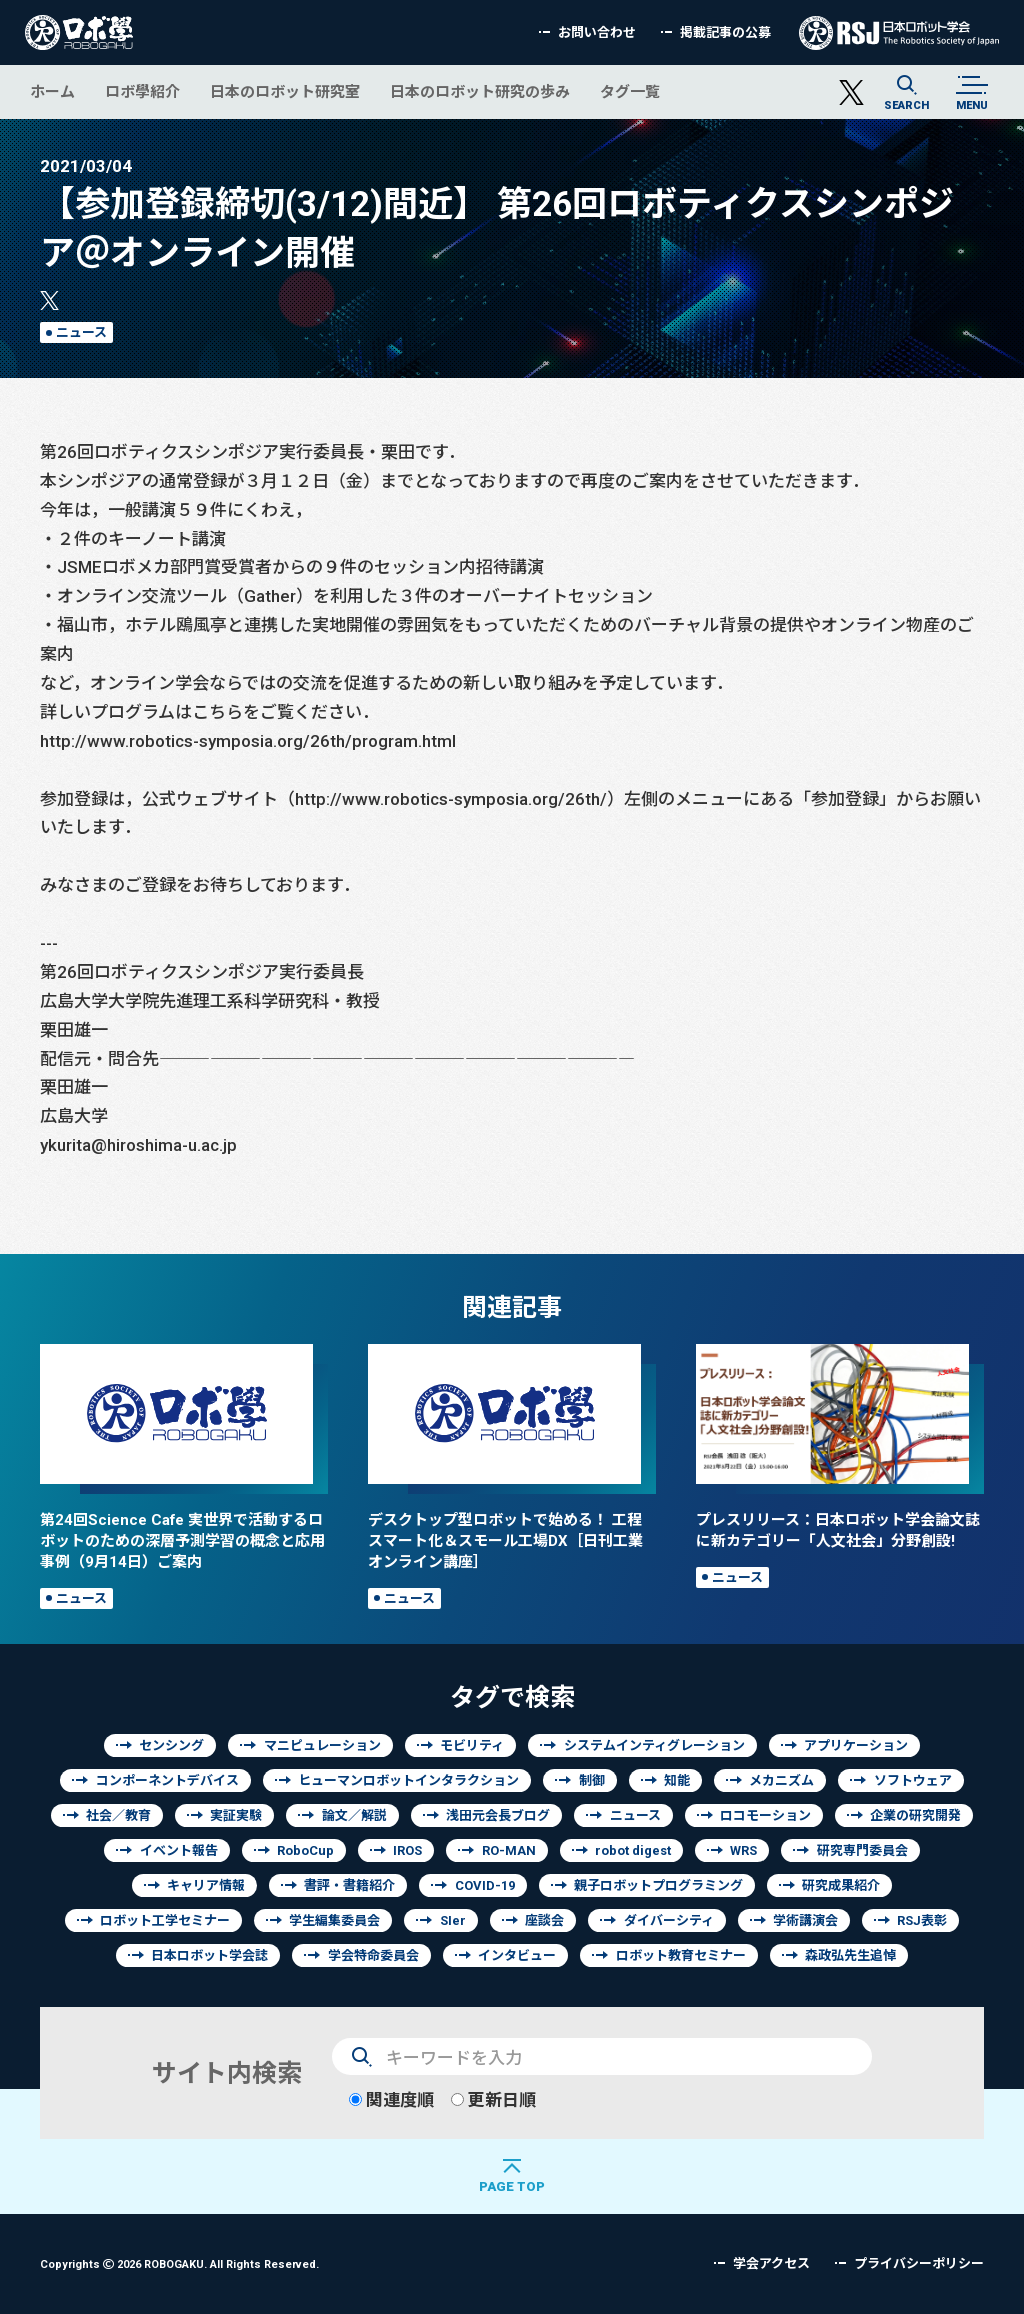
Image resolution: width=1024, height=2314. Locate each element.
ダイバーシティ (669, 1920)
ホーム (52, 91)
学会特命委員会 (373, 1955)
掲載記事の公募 (725, 32)
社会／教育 (118, 1815)
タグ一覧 (630, 91)
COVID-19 (485, 1885)
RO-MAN (509, 1850)
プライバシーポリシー (919, 2263)
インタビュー (517, 1955)
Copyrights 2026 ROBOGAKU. (179, 2263)
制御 (592, 1780)
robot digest (633, 1850)
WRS (743, 1850)
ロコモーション (765, 1815)
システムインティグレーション (654, 1745)
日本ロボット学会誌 (209, 1955)
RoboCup (305, 1850)
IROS (407, 1850)
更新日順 (493, 2099)
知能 (677, 1780)
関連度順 (391, 2099)
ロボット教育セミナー (681, 1955)
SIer (453, 1920)
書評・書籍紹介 (349, 1885)
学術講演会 (805, 1920)
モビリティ (472, 1745)
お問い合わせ (597, 32)
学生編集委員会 (334, 1920)
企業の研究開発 (915, 1815)
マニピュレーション (322, 1745)
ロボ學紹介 (142, 91)
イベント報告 (179, 1850)
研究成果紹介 (841, 1885)
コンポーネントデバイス (167, 1780)
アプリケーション (856, 1745)
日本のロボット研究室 (285, 91)
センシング (171, 1745)
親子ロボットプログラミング (658, 1885)
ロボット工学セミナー (165, 1920)
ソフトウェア (913, 1780)
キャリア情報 (206, 1885)
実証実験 (236, 1815)
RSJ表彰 (922, 1920)
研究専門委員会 (862, 1850)
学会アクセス (771, 2263)
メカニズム (781, 1780)
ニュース (81, 332)
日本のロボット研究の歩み (480, 91)
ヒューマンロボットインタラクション (408, 1780)
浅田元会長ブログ (498, 1815)
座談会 (544, 1920)
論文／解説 (354, 1815)
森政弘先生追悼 (850, 1955)
